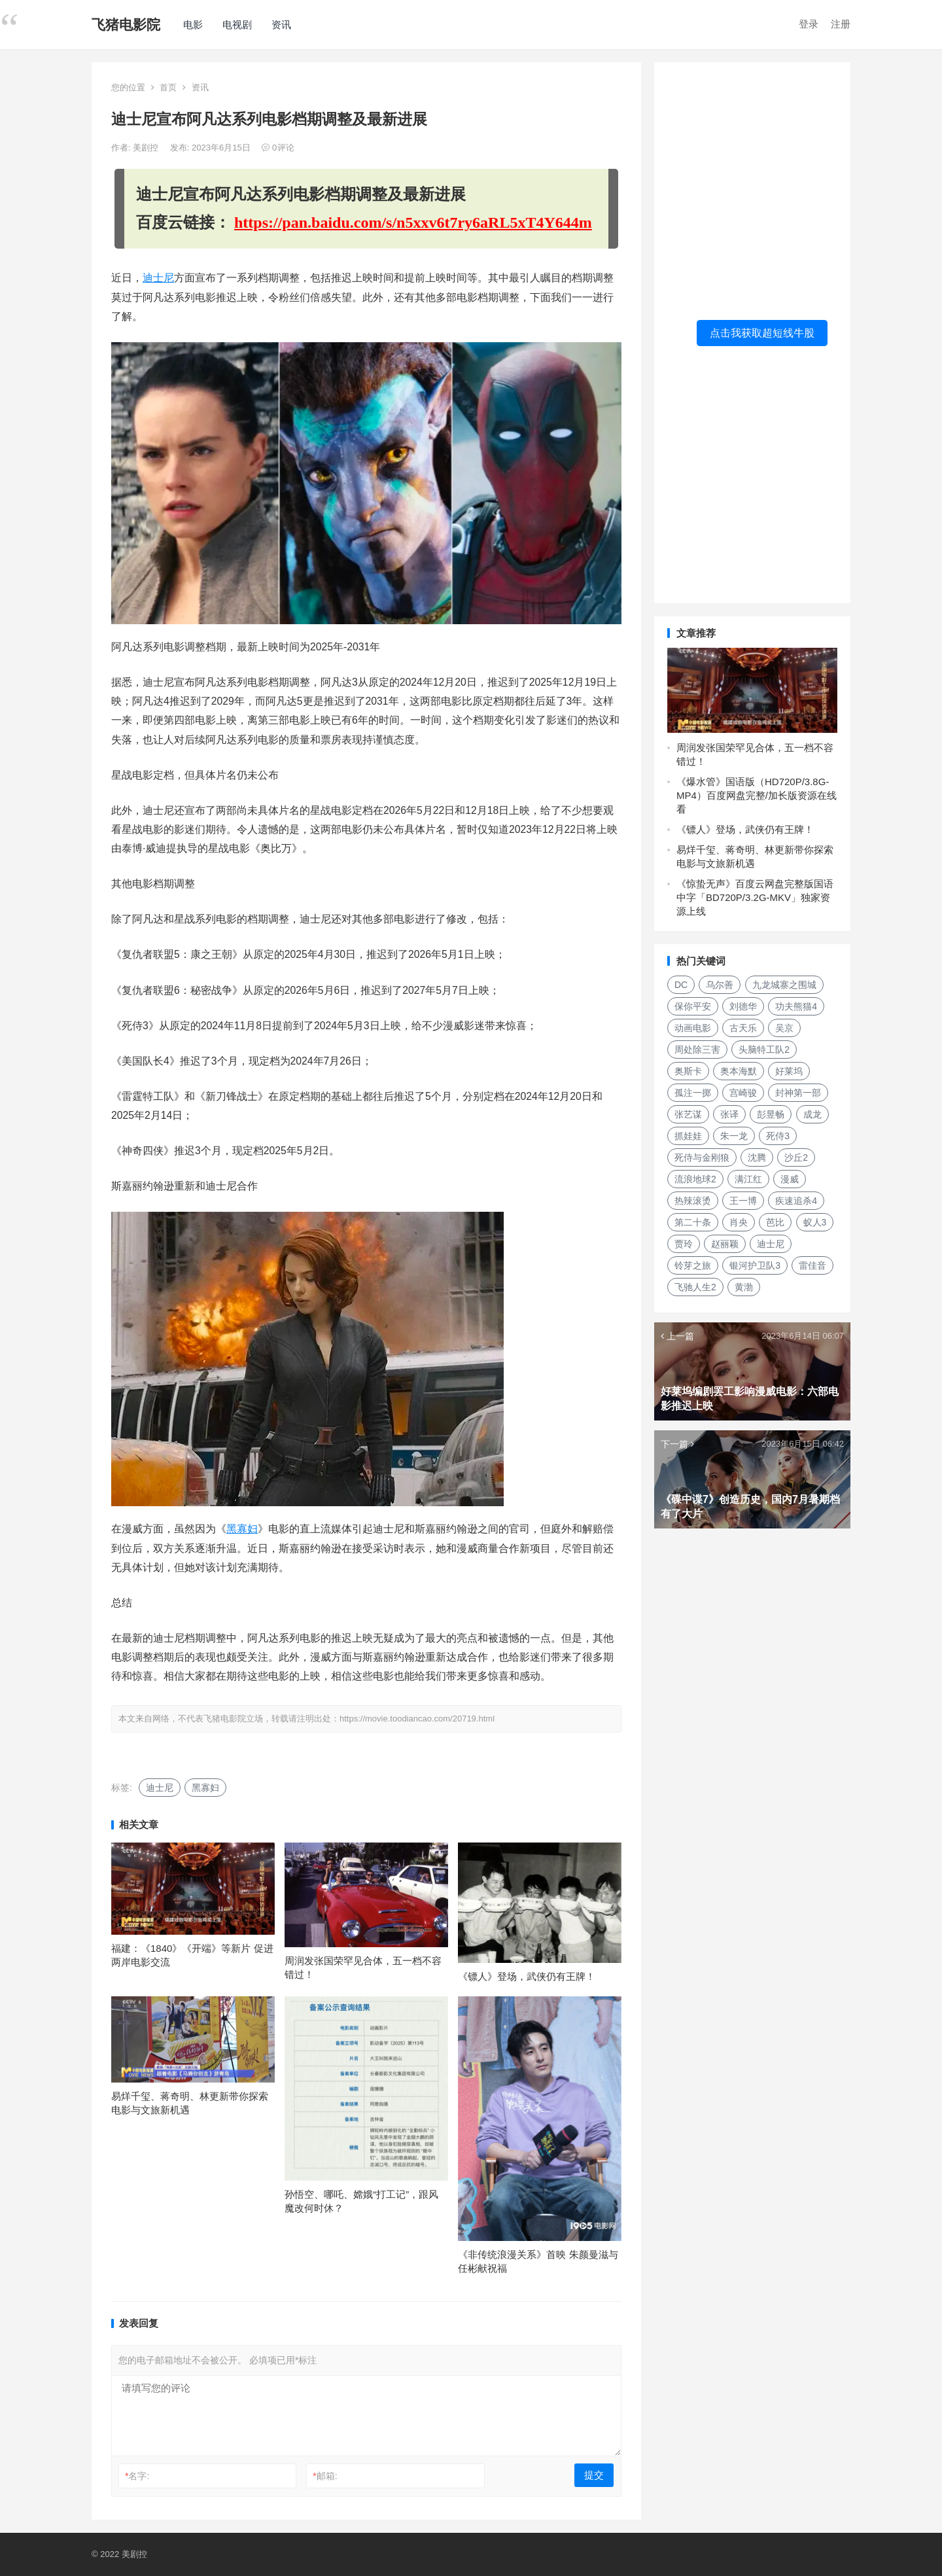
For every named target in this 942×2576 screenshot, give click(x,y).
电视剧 (237, 24)
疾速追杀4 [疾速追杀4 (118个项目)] (796, 1200)
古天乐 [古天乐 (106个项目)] (743, 1028)
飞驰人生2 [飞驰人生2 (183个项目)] (695, 1287)
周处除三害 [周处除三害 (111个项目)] (697, 1049)
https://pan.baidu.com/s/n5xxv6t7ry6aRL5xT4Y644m (413, 222)
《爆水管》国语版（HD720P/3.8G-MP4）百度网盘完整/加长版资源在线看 (756, 795)
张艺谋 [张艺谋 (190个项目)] (688, 1114)
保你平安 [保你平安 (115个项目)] (692, 1006)
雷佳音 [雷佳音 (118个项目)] (812, 1265)
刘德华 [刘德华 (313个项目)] (743, 1006)
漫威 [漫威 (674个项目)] (789, 1179)
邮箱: (325, 2476)
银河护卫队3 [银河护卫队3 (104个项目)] (754, 1265)
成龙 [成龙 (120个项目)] (812, 1114)
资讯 (281, 24)
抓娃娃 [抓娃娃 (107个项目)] (688, 1136)
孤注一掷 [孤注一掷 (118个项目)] (692, 1092)
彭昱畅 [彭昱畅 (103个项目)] (770, 1114)
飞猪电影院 (126, 24)
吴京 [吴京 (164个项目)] (784, 1028)
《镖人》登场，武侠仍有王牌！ (526, 1976)
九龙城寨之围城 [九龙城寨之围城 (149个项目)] (784, 984)
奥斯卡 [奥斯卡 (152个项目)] (688, 1071)
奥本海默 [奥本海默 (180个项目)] (738, 1071)
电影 (193, 24)
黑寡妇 (242, 1528)
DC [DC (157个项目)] (681, 984)
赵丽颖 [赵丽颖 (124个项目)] (725, 1244)
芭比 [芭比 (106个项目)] (775, 1222)
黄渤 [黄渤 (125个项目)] (744, 1287)
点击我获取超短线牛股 (762, 332)
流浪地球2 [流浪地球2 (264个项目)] (695, 1179)
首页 (168, 87)
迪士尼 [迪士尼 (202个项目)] (770, 1244)
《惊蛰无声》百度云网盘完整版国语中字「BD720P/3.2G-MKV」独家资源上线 (754, 897)
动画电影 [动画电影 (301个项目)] (692, 1028)
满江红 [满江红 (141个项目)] (748, 1179)
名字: (137, 2476)
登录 (808, 23)
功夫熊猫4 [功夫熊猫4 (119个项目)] (796, 1006)
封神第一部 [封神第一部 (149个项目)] (798, 1092)
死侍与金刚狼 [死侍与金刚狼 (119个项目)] (701, 1157)
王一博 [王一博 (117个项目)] (743, 1200)
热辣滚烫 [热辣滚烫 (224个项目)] (692, 1200)
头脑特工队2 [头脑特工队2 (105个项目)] (764, 1049)
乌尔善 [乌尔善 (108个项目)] (719, 984)
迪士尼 (158, 277)
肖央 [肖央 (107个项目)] (738, 1222)
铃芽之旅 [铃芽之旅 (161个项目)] (692, 1265)
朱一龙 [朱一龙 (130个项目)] (734, 1136)
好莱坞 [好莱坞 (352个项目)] (789, 1071)
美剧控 (147, 147)
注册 (840, 23)
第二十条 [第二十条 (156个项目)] (692, 1222)
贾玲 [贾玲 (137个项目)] (683, 1244)
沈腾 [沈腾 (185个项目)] (757, 1157)
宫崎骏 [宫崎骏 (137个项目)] (743, 1092)
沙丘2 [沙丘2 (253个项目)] (796, 1157)
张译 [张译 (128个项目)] (729, 1114)
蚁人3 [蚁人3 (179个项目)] (815, 1222)
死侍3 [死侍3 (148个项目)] (778, 1136)
